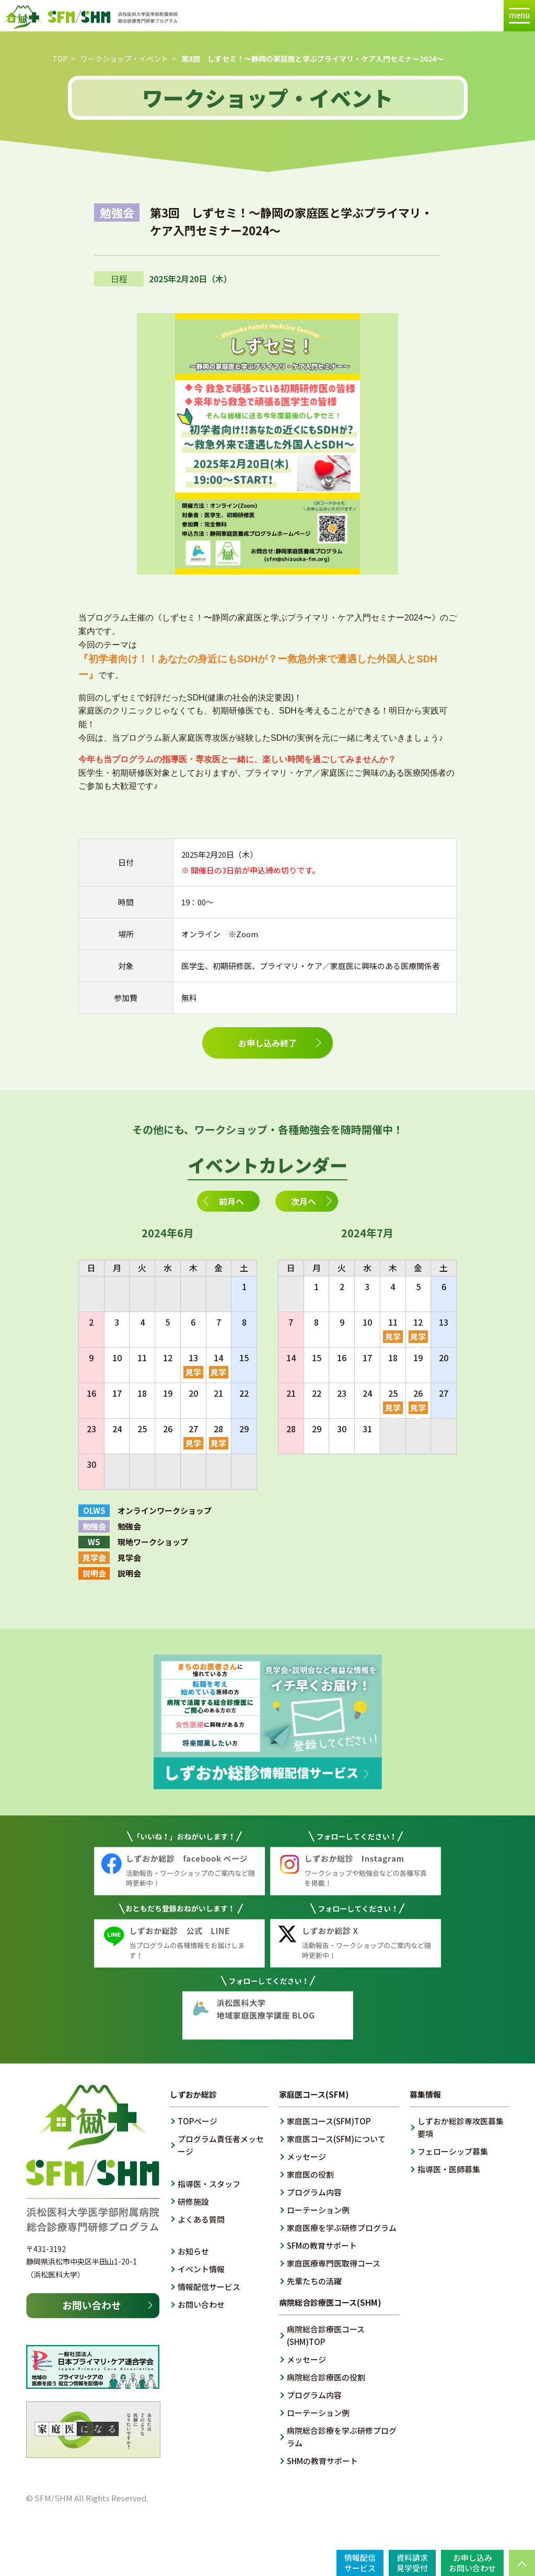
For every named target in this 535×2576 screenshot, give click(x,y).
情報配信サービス (209, 2286)
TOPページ (197, 2120)
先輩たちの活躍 (314, 2280)
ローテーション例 (318, 2209)
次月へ (303, 1201)
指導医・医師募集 (448, 2169)
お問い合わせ (201, 2304)
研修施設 (193, 2201)
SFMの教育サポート (322, 2245)
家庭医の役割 (310, 2174)
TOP (59, 58)
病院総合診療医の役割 (326, 2377)
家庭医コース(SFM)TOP (328, 2120)
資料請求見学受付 (412, 2562)
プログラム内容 (314, 2192)
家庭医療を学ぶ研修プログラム (342, 2227)
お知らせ (193, 2251)
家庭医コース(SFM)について (336, 2138)
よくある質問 (201, 2219)
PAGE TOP (522, 2563)
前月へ (231, 1201)
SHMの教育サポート (322, 2460)
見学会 (193, 1372)
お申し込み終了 (267, 1043)
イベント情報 (201, 2268)
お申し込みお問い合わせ (472, 2562)
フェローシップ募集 (452, 2151)
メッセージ (306, 2156)
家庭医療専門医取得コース (333, 2263)
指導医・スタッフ (209, 2183)
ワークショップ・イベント (124, 58)
